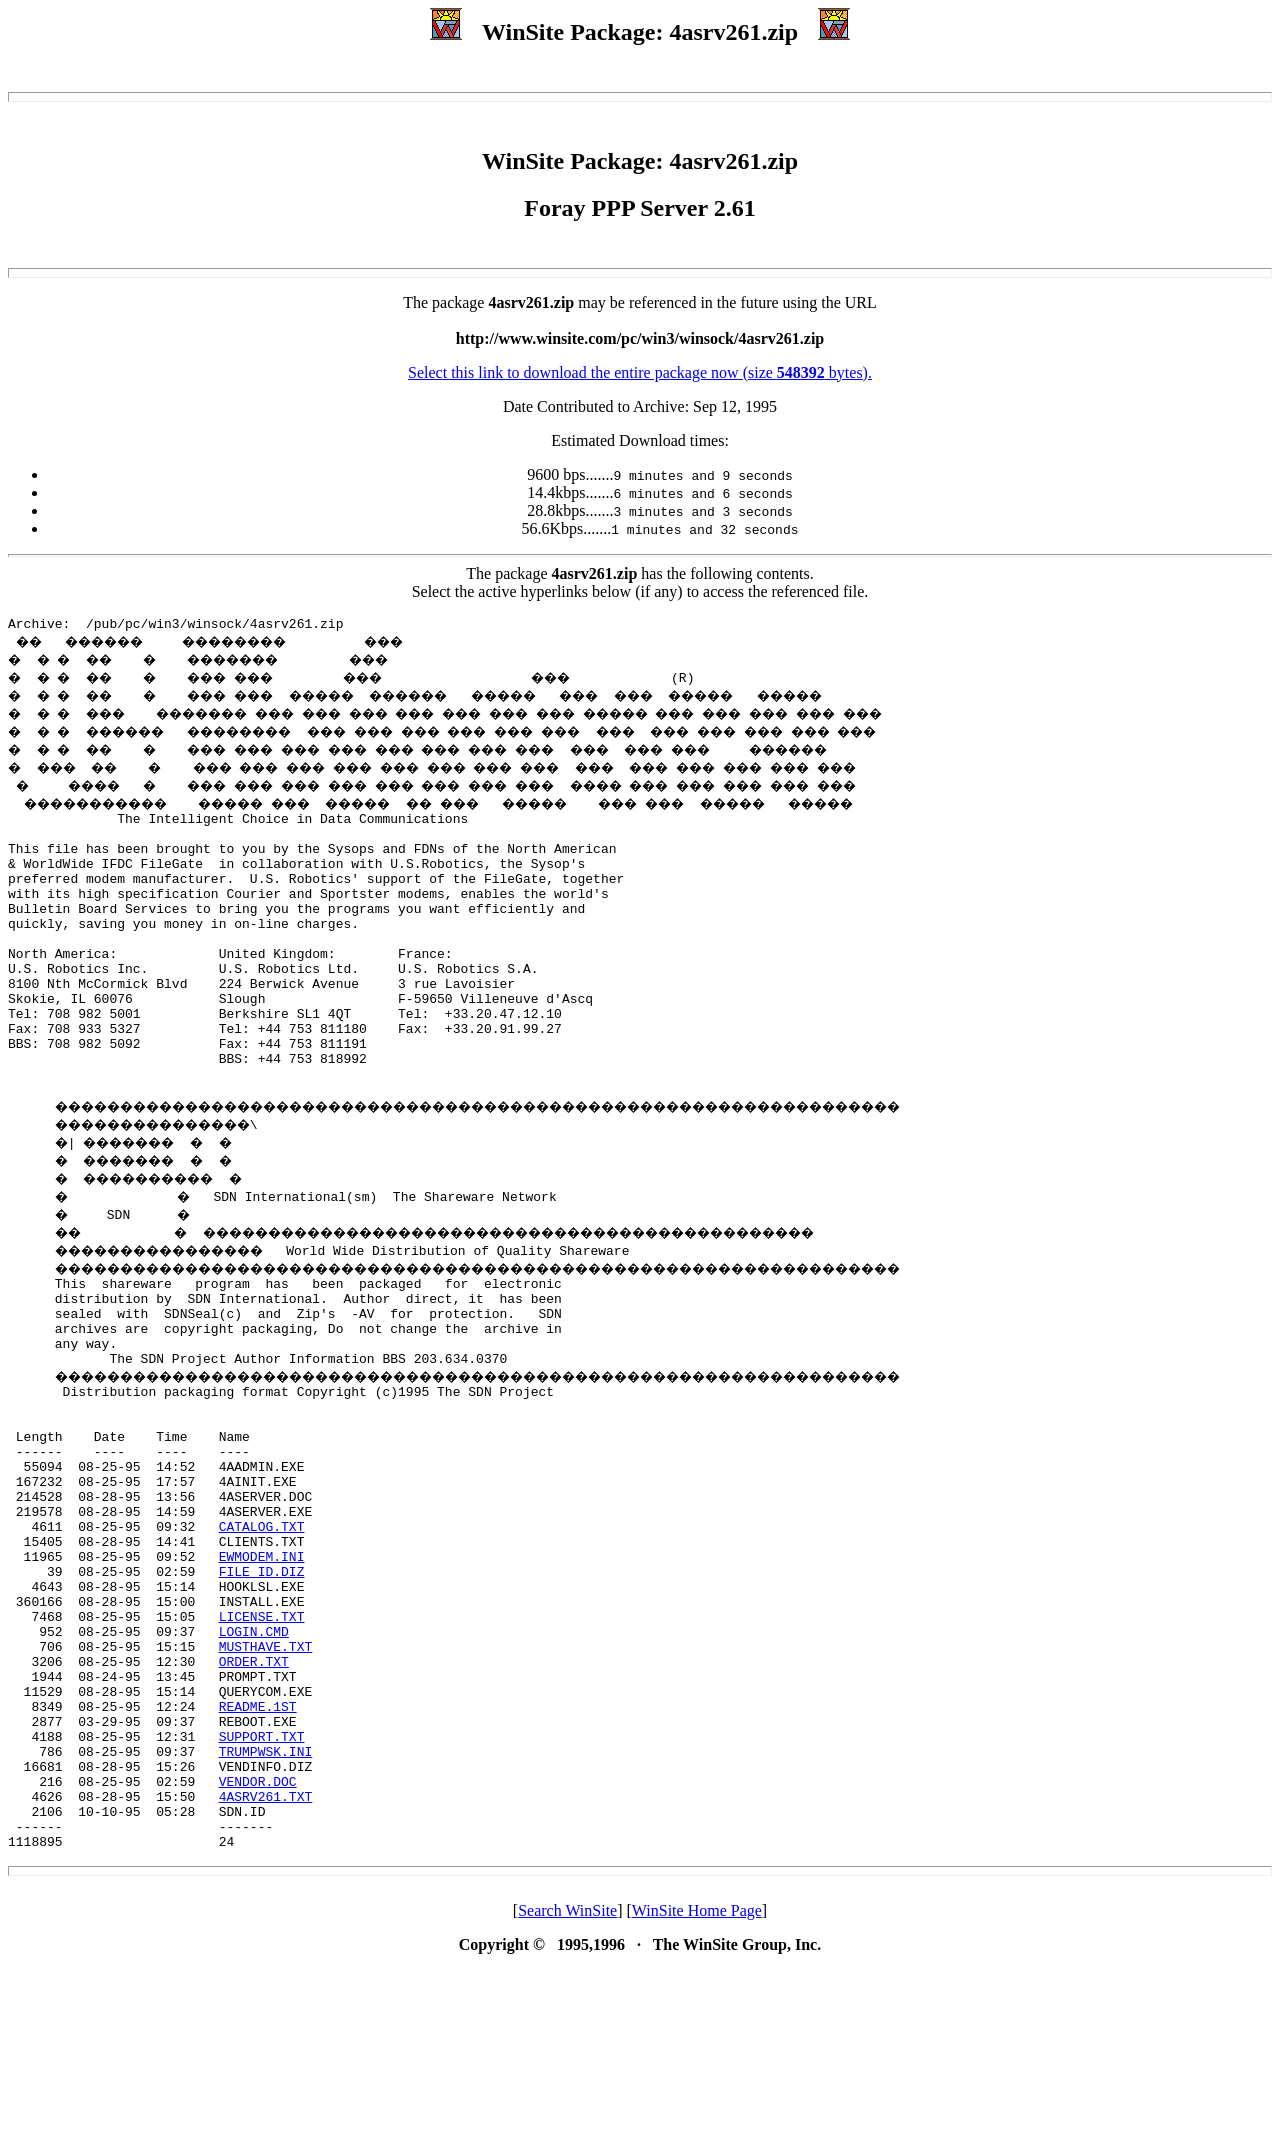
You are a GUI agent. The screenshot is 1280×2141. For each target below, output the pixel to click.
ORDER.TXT (254, 1796)
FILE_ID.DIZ (262, 1688)
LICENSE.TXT (262, 1742)
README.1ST (258, 1850)
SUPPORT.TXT (262, 1886)
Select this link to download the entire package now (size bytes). (640, 372)
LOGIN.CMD (254, 1760)
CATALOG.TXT (262, 1634)
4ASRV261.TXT (266, 1958)
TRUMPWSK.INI (266, 1904)
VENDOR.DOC (258, 1940)
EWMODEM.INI (262, 1670)
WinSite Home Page (697, 2081)
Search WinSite (567, 2081)
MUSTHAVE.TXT (266, 1778)
